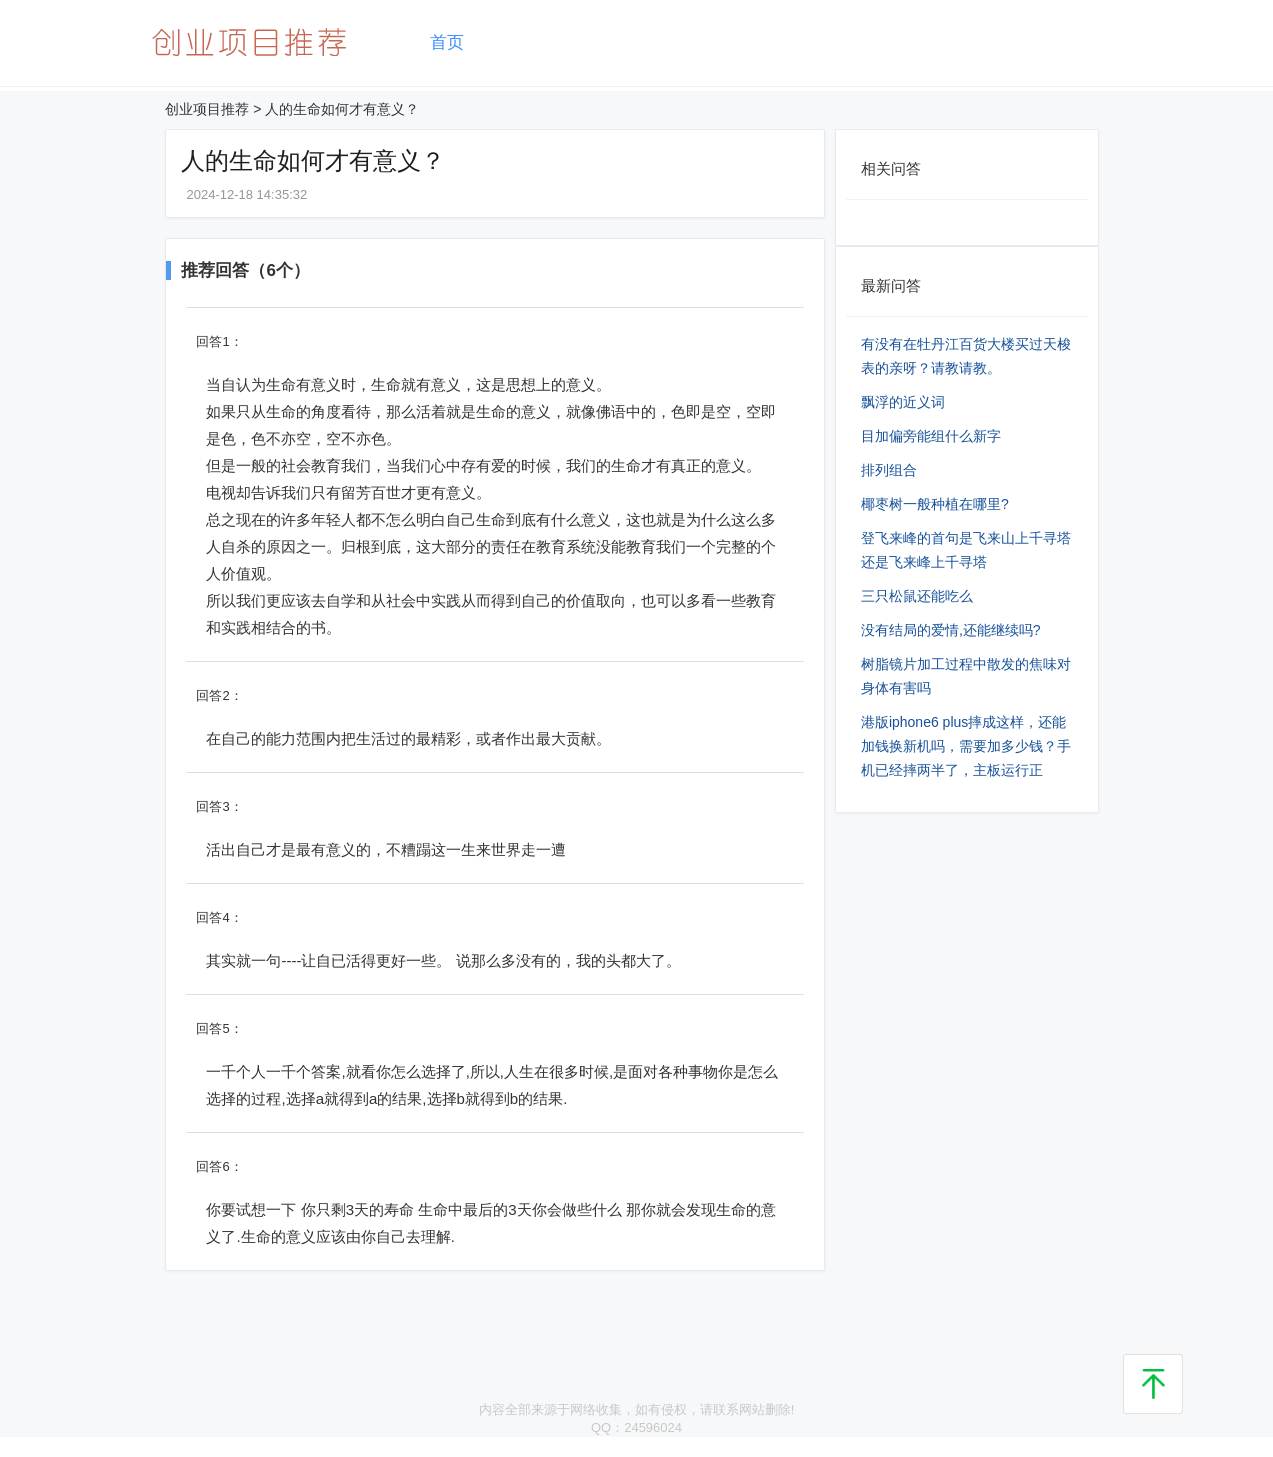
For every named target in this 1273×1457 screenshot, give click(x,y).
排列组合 (889, 470)
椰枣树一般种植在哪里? (935, 504)
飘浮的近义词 (903, 402)
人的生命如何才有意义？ (342, 109)
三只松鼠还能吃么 (917, 596)
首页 (447, 42)
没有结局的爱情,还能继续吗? (951, 630)
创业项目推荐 (207, 109)
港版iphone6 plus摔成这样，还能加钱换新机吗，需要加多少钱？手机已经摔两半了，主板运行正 (966, 746)
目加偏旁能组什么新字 (931, 436)
